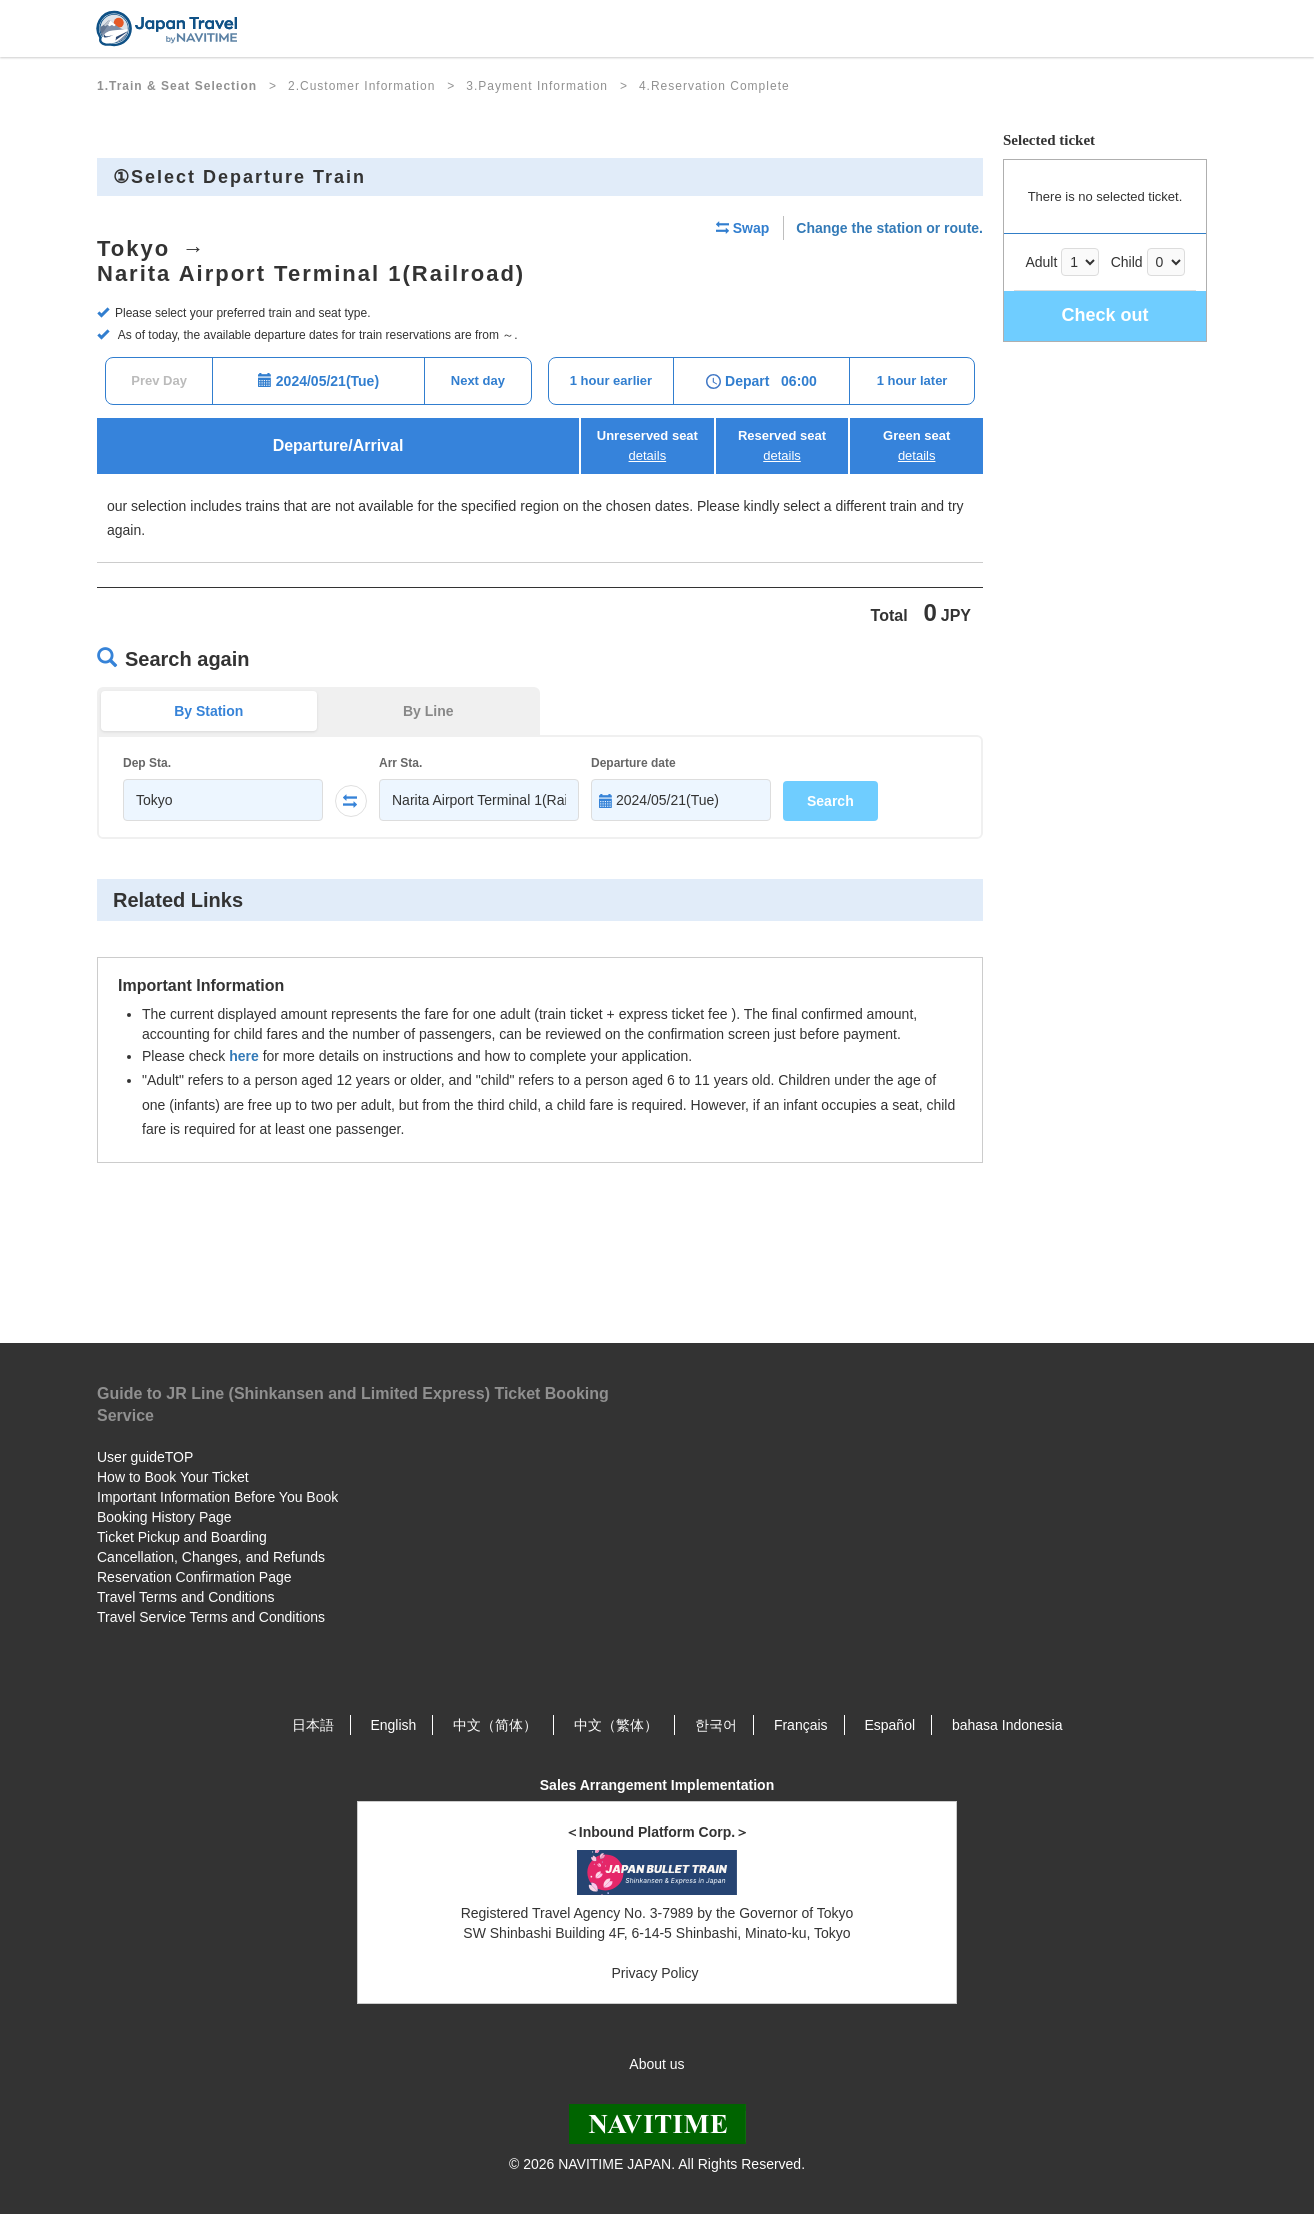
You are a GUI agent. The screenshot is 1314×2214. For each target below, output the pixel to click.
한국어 (716, 1725)
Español (889, 1725)
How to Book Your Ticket (173, 1477)
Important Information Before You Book (217, 1497)
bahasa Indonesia (1007, 1725)
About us (656, 2064)
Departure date (633, 763)
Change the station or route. (889, 228)
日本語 (313, 1725)
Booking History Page (164, 1517)
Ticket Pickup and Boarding (182, 1537)
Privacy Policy (656, 1973)
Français (801, 1725)
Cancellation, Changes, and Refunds (211, 1557)
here (244, 1056)
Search (830, 801)
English (393, 1725)
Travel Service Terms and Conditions (211, 1617)
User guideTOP (145, 1457)
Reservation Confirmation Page (194, 1577)
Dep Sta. (147, 763)
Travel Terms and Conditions (185, 1597)
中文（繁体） (616, 1725)
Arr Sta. (400, 763)
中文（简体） (495, 1725)
